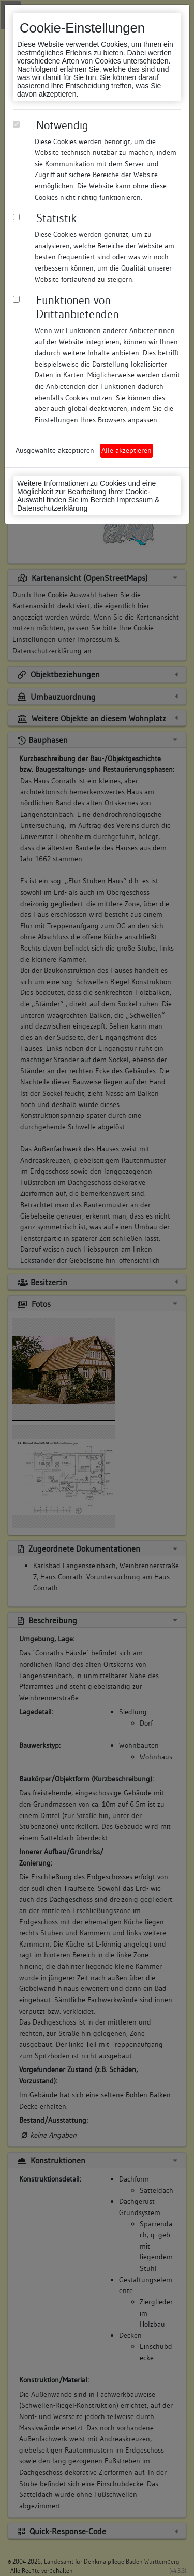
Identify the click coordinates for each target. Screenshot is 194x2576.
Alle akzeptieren (126, 450)
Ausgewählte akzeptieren (55, 450)
